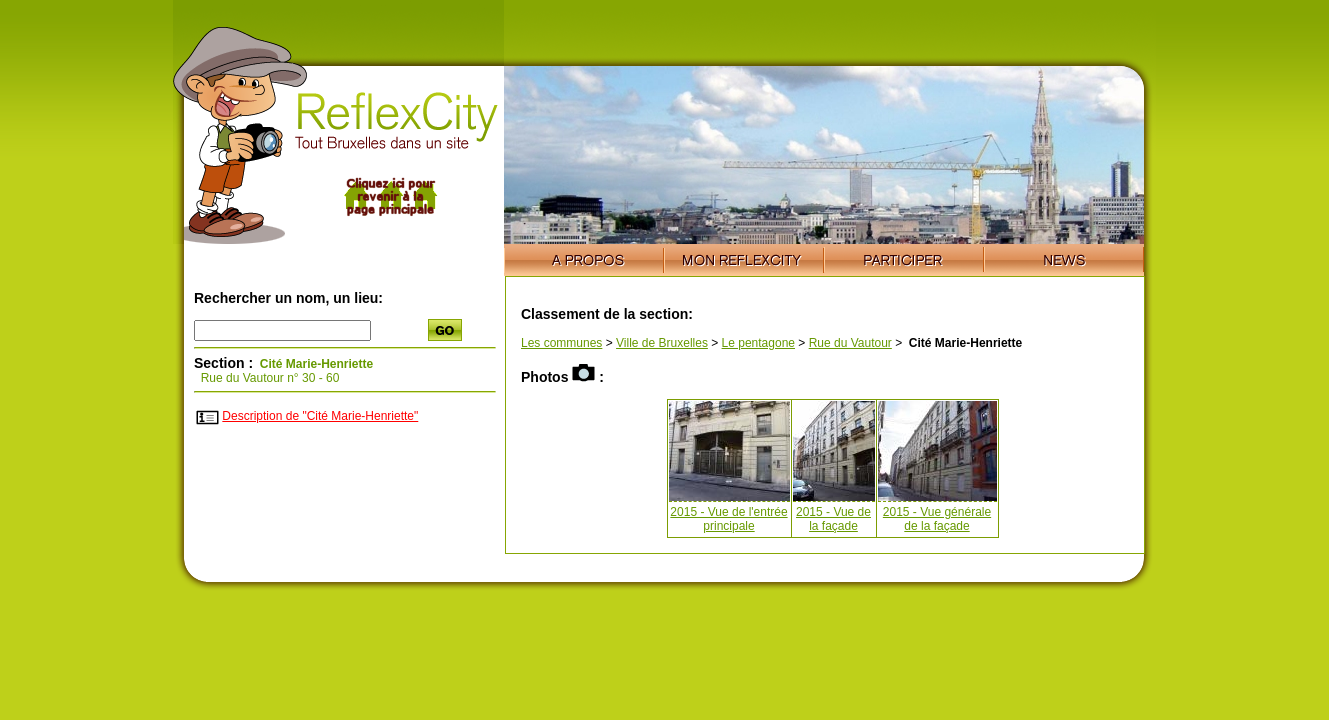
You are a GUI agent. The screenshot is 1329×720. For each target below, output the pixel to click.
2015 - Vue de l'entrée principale (728, 519)
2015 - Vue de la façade (833, 519)
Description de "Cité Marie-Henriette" (320, 416)
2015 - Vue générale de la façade (937, 519)
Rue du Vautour (850, 343)
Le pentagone (758, 343)
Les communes (561, 343)
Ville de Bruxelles (662, 343)
